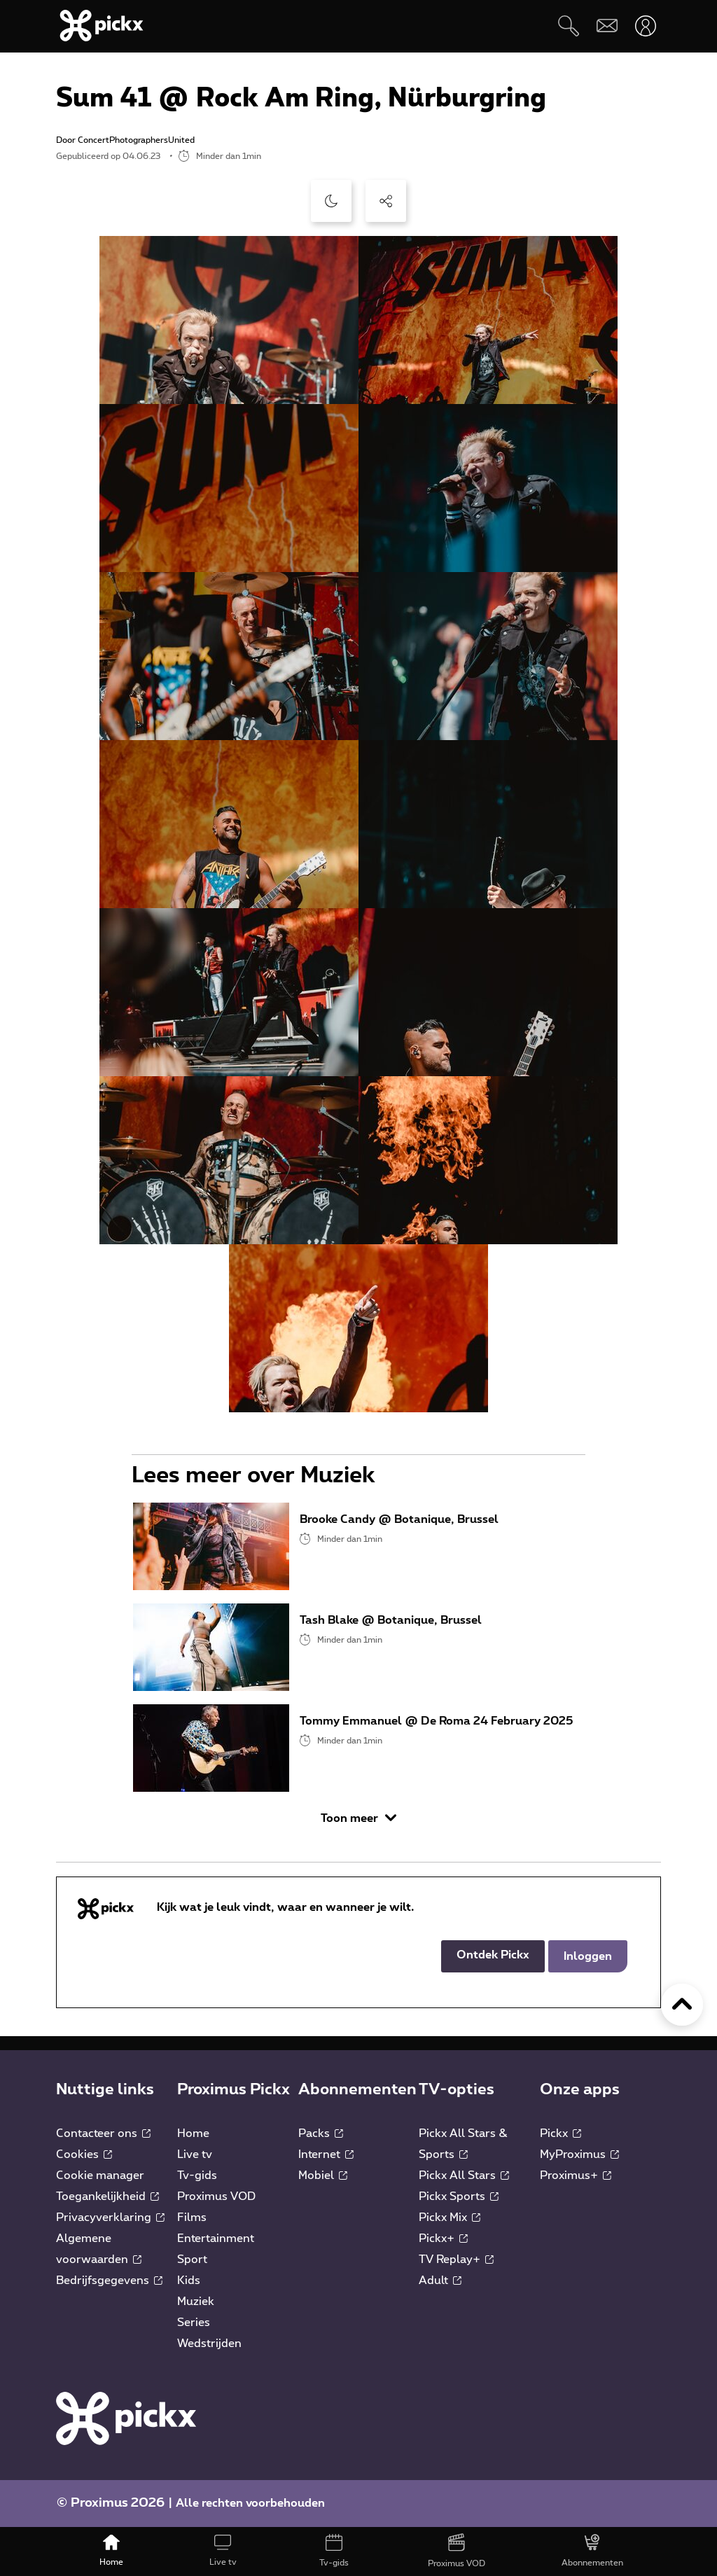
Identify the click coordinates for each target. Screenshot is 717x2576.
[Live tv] (223, 2551)
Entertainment (215, 2238)
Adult (440, 2280)
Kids (188, 2280)
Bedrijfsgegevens (109, 2280)
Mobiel (322, 2175)
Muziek (195, 2301)
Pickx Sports (459, 2196)
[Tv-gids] (334, 2551)
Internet (326, 2154)
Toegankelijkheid (107, 2196)
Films (192, 2217)
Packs (320, 2133)
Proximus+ (575, 2175)
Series (193, 2322)
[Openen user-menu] (645, 25)
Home (193, 2133)
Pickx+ (443, 2238)
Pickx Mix (449, 2217)
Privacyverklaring (110, 2217)
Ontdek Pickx (493, 1955)
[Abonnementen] (592, 2551)
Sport (192, 2259)
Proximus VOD (216, 2196)
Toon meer (358, 1818)
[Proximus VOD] (456, 2551)
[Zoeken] (568, 25)
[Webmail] (606, 25)
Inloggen (588, 1956)
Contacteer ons (103, 2133)
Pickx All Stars (464, 2175)
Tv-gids (197, 2175)
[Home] (111, 2551)
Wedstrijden (209, 2343)
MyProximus (579, 2154)
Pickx (560, 2133)
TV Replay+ (456, 2259)
